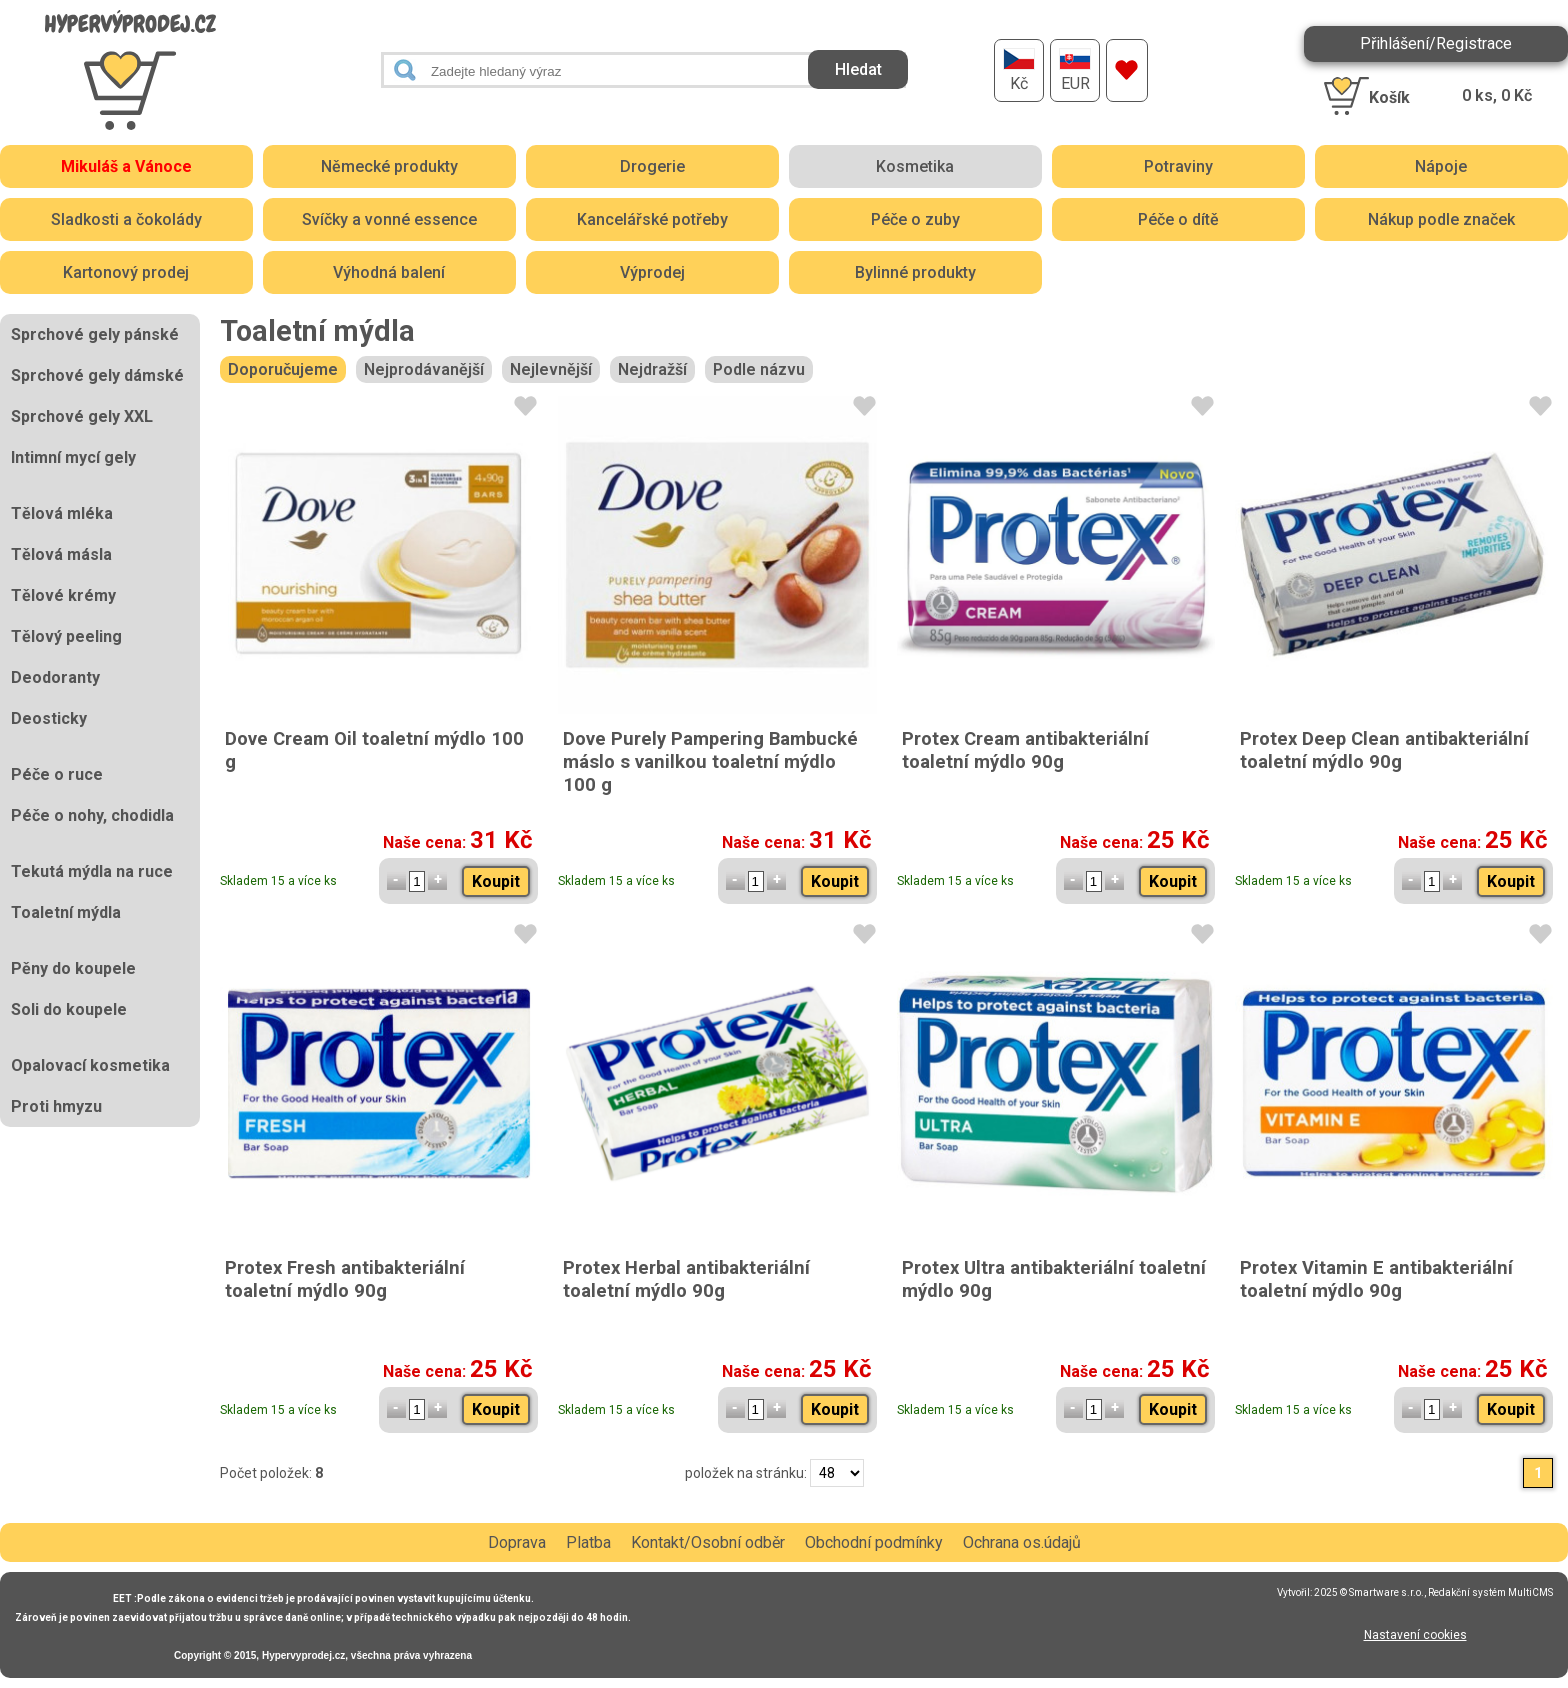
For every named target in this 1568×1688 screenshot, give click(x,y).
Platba (588, 1542)
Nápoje (1441, 166)
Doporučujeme (283, 369)
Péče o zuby (915, 219)
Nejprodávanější (424, 369)
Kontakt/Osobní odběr (708, 1542)
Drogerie (652, 166)
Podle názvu (759, 369)
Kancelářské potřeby (652, 219)
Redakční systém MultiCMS (1490, 1592)
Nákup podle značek (1441, 219)
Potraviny (1178, 166)
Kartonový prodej (126, 272)
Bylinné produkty (915, 272)
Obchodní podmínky (874, 1542)
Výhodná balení (389, 272)
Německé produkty (389, 166)
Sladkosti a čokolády (126, 219)
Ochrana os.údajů (1022, 1542)
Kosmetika (915, 166)
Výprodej (652, 272)
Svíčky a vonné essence (389, 219)
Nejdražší (652, 369)
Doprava (517, 1542)
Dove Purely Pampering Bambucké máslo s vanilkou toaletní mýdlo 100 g (710, 761)
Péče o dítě (1178, 219)
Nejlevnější (551, 369)
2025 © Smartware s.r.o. (1369, 1592)
